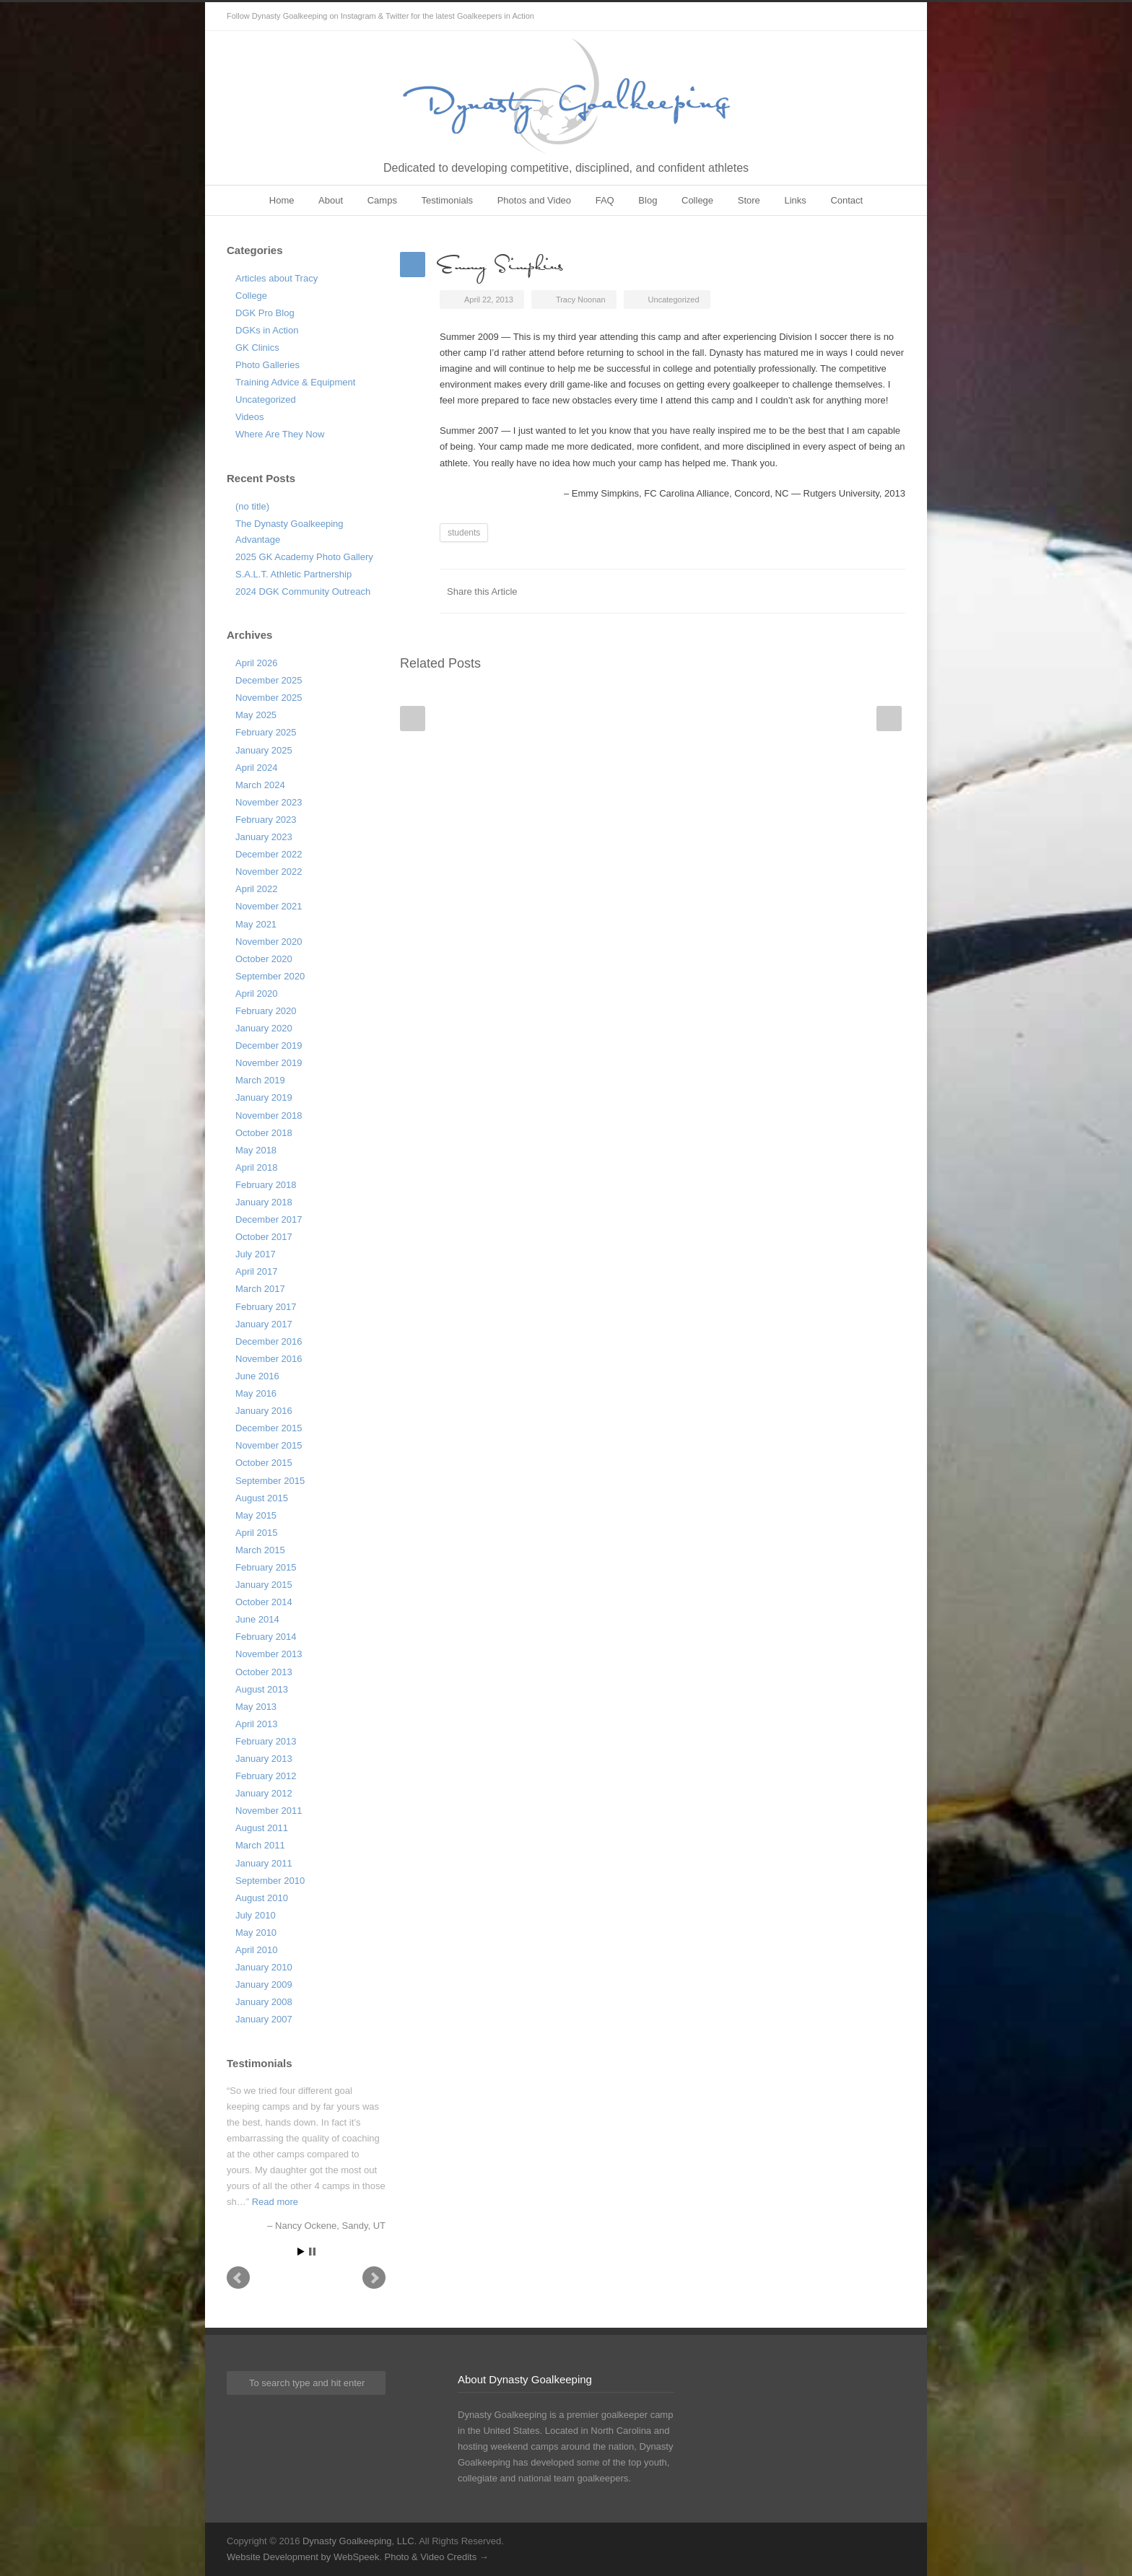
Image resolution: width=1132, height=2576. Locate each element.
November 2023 (268, 802)
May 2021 (256, 924)
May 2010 (256, 1932)
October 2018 (263, 1132)
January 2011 (263, 1863)
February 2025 (266, 732)
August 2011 (261, 1827)
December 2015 (268, 1428)
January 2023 (263, 836)
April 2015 (256, 1532)
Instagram (890, 16)
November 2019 (268, 1062)
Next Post (889, 718)
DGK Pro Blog (265, 312)
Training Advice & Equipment (295, 382)
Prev (238, 2277)
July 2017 (255, 1254)
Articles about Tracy (276, 278)
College (697, 200)
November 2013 (268, 1654)
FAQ (605, 200)
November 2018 (268, 1115)
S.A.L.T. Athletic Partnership (293, 574)
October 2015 (263, 1462)
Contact (846, 200)
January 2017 (263, 1324)
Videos (249, 416)
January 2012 (263, 1793)
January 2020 (263, 1028)
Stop (312, 2252)
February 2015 (266, 1567)
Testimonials (448, 200)
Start (301, 2252)
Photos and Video (534, 200)
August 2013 (261, 1689)
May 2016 (256, 1393)
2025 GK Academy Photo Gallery (304, 556)
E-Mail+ (890, 591)
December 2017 (268, 1219)
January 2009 (263, 1984)
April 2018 (256, 1167)
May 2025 (256, 715)
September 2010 (270, 1880)
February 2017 (266, 1306)
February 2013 (266, 1741)
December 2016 (268, 1341)
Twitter (862, 16)
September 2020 (270, 976)
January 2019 (263, 1097)
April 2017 (256, 1271)
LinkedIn (833, 591)
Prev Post (412, 718)
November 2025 (268, 697)
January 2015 (263, 1584)
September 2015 (270, 1480)
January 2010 (263, 1967)
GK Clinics (257, 347)
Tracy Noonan (581, 299)
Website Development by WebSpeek (303, 2556)
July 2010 (255, 1915)
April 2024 (256, 767)
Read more (275, 2201)
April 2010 (256, 1949)
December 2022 (268, 854)
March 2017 (260, 1288)
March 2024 (260, 785)
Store (749, 200)
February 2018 (266, 1184)
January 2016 (263, 1410)
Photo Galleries (267, 364)
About (330, 200)
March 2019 (260, 1080)
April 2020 (256, 993)
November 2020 (268, 941)
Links (795, 200)
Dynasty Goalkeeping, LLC (358, 2541)
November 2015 (268, 1445)
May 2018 (256, 1150)
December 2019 (268, 1045)
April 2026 (256, 663)
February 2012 (266, 1776)
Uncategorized (265, 399)
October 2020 (263, 958)
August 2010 (261, 1897)
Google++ (862, 591)
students (464, 533)
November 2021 (268, 906)
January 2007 (263, 2019)
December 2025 (268, 680)
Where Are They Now (279, 434)
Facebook (775, 591)
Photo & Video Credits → (436, 2556)
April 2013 (256, 1724)
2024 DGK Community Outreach (302, 591)
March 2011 (260, 1845)
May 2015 (256, 1515)
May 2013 (256, 1706)
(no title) (252, 506)
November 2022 (268, 871)
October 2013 (263, 1672)
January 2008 (263, 2001)
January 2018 (263, 1202)
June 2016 (257, 1376)
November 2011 (268, 1810)
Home (282, 200)
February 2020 (266, 1010)
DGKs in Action (266, 330)
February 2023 (266, 819)
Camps (382, 200)
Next (374, 2277)
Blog (647, 200)
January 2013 (263, 1758)
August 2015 (261, 1498)
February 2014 (266, 1636)
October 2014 (263, 1602)
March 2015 (260, 1550)
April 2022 (256, 888)
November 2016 (268, 1358)
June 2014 (257, 1619)
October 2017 (263, 1236)
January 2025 (263, 750)
